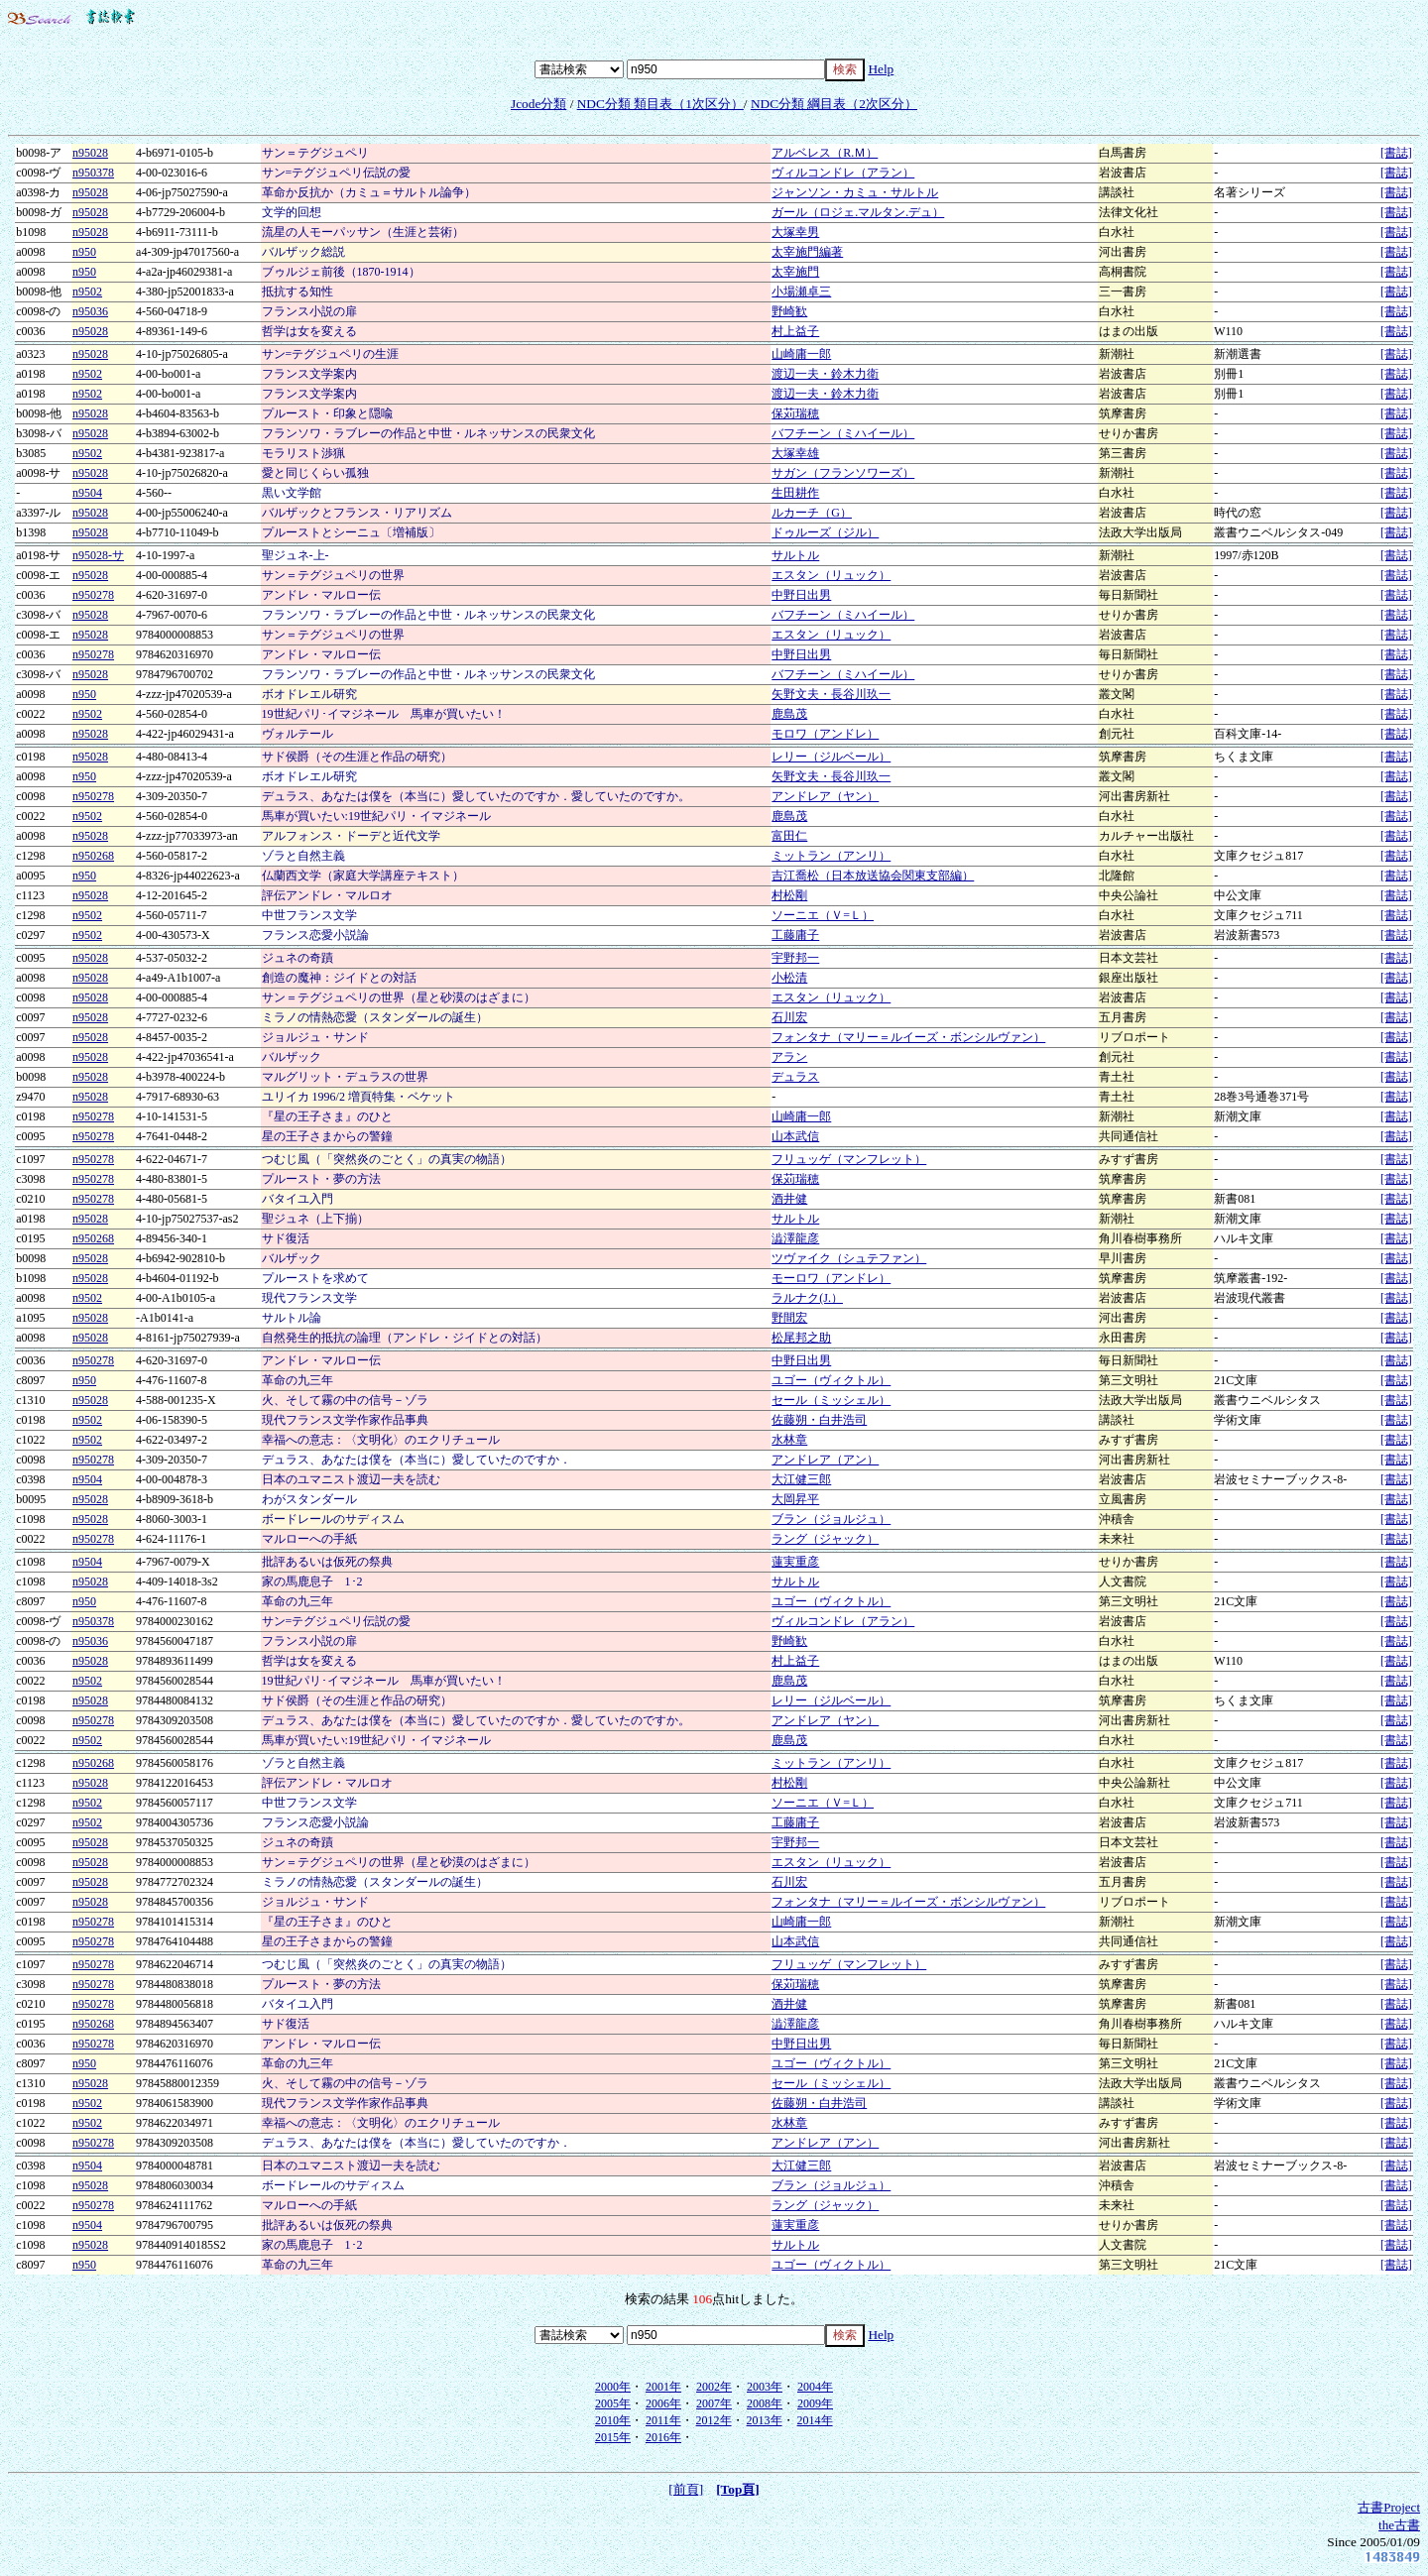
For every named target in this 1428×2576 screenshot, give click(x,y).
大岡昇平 (795, 1499)
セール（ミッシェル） (831, 1400)
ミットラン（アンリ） (831, 856)
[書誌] (1396, 153)
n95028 (90, 153)
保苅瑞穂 (795, 413)
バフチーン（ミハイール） (843, 433)
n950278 (93, 595)
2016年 (663, 2437)
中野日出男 (801, 595)
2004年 (815, 2387)
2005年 (613, 2403)
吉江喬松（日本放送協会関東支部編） (873, 875)
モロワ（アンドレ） (825, 734)
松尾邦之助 (801, 1338)
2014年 (815, 2420)
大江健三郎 (801, 1479)
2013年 (764, 2420)
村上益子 (795, 331)
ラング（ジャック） (825, 1539)
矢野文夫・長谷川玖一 (831, 694)
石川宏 (789, 1017)
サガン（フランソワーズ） (843, 473)
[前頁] (685, 2489)
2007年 (714, 2403)
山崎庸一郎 (801, 354)
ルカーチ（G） (812, 513)
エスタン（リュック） (831, 575)
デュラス (795, 1077)
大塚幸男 (795, 232)
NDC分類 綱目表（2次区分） (834, 103)
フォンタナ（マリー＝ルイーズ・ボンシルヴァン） (908, 1037)
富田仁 (789, 836)
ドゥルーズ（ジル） (825, 532)
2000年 (613, 2387)
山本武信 (795, 1136)
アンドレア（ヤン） (825, 796)
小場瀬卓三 (801, 291)
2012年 (714, 2420)
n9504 (87, 493)
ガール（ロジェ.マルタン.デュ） (858, 212)
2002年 (714, 2387)
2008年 (764, 2403)
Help (880, 68)
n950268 (93, 856)
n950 (84, 252)
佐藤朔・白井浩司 (819, 1420)
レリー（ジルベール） (831, 756)
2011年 (663, 2420)
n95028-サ (98, 555)
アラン (789, 1057)
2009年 (815, 2403)
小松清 (789, 978)
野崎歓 (789, 311)
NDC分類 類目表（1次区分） (660, 103)
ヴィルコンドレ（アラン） (843, 172)
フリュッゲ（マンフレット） (849, 1159)
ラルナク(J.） (807, 1298)
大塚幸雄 (795, 453)
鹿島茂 (789, 714)
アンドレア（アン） (825, 1459)
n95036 (90, 311)
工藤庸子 (795, 935)
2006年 (663, 2403)
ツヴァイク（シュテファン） (849, 1258)
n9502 (87, 291)
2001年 (663, 2387)
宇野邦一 (795, 958)
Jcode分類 (538, 103)
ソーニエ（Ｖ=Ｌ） (823, 915)
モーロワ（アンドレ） (831, 1278)
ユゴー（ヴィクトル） (831, 1380)
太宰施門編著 (807, 252)
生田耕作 (795, 493)
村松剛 (789, 895)
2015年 (613, 2437)
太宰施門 (795, 272)
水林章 (789, 1440)
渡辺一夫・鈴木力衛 (825, 374)
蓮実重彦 (795, 1562)
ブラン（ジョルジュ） (831, 1519)
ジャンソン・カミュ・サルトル (855, 192)
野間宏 (789, 1318)
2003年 (764, 2387)
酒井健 (789, 1199)
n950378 (93, 172)
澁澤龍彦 (795, 1238)
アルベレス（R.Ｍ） (825, 153)
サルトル (795, 555)
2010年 (613, 2420)
